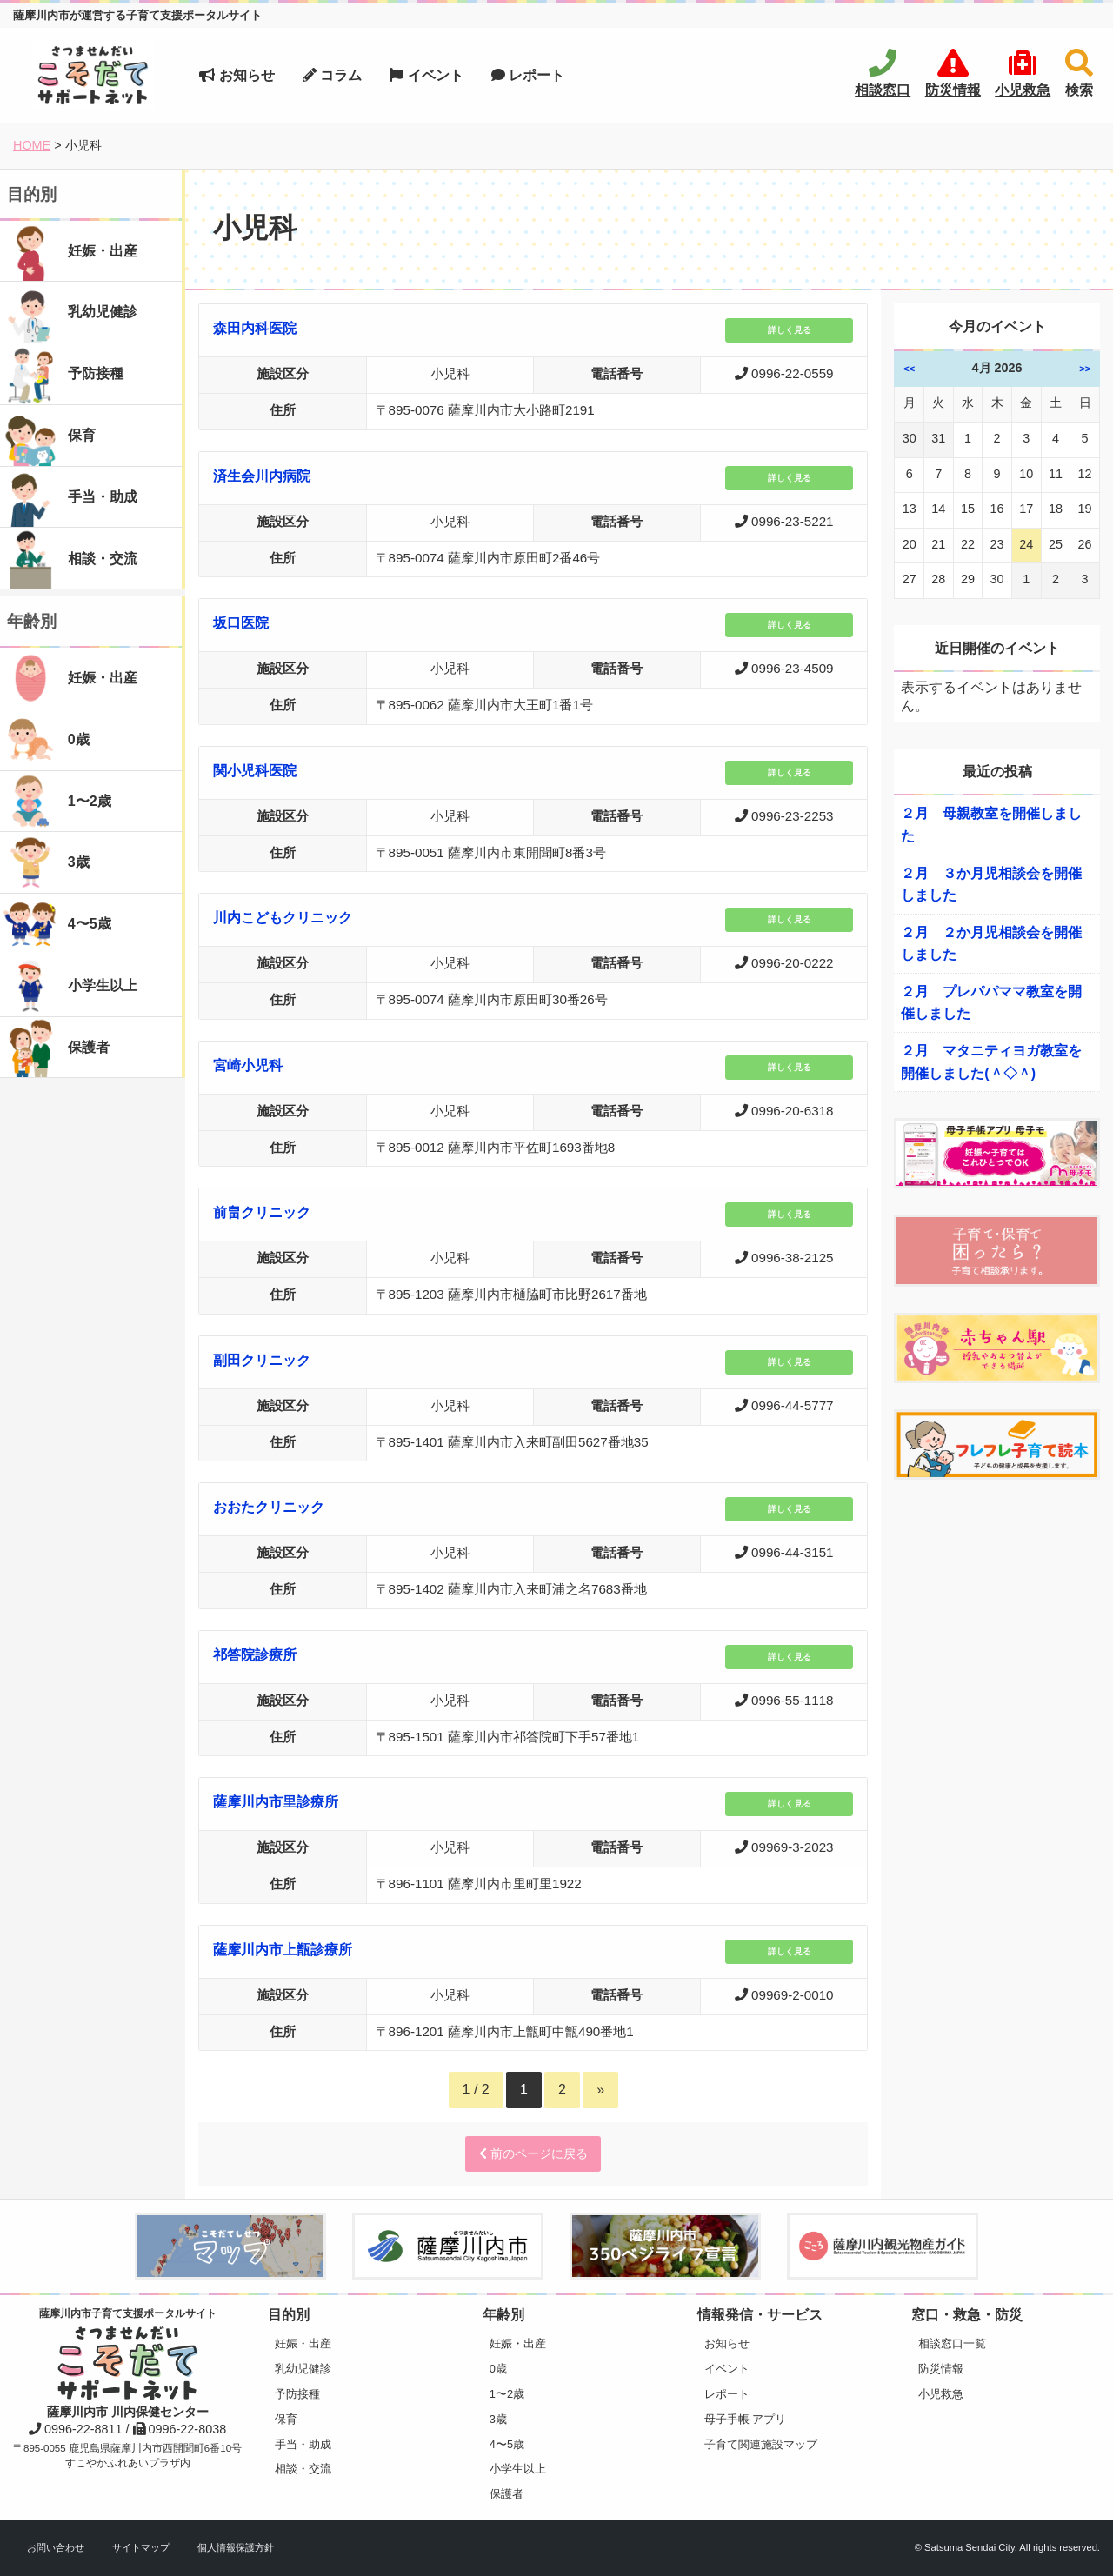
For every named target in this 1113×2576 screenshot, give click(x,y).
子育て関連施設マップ (760, 2444)
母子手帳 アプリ (745, 2419)
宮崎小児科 (248, 1065)
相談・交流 (303, 2468)
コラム (332, 75)
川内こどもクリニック (282, 917)
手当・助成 (303, 2444)
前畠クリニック (261, 1212)
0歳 (498, 2368)
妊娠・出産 (303, 2343)
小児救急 (940, 2393)
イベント (426, 75)
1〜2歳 (507, 2393)
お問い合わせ (55, 2547)
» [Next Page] (600, 2089)
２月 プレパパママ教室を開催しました (991, 1003)
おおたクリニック (268, 1507)
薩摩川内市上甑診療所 (282, 1949)
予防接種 (297, 2393)
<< (909, 368)
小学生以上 (518, 2468)
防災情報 (940, 2368)
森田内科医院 (255, 328)
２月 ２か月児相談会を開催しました (991, 943)
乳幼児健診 (303, 2368)
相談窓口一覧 (952, 2343)
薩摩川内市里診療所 (275, 1801)
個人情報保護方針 (235, 2547)
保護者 (506, 2493)
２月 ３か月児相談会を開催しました (991, 884)
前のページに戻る (533, 2153)
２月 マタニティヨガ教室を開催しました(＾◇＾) (991, 1062)
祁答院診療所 (255, 1654)
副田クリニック (261, 1360)
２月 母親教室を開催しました (991, 824)
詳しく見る (789, 330)
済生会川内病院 (261, 476)
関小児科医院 (255, 770)
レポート (527, 75)
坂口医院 (241, 623)
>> (1084, 368)
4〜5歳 (507, 2444)
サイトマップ (141, 2547)
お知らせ (236, 75)
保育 (286, 2419)
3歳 (498, 2419)
